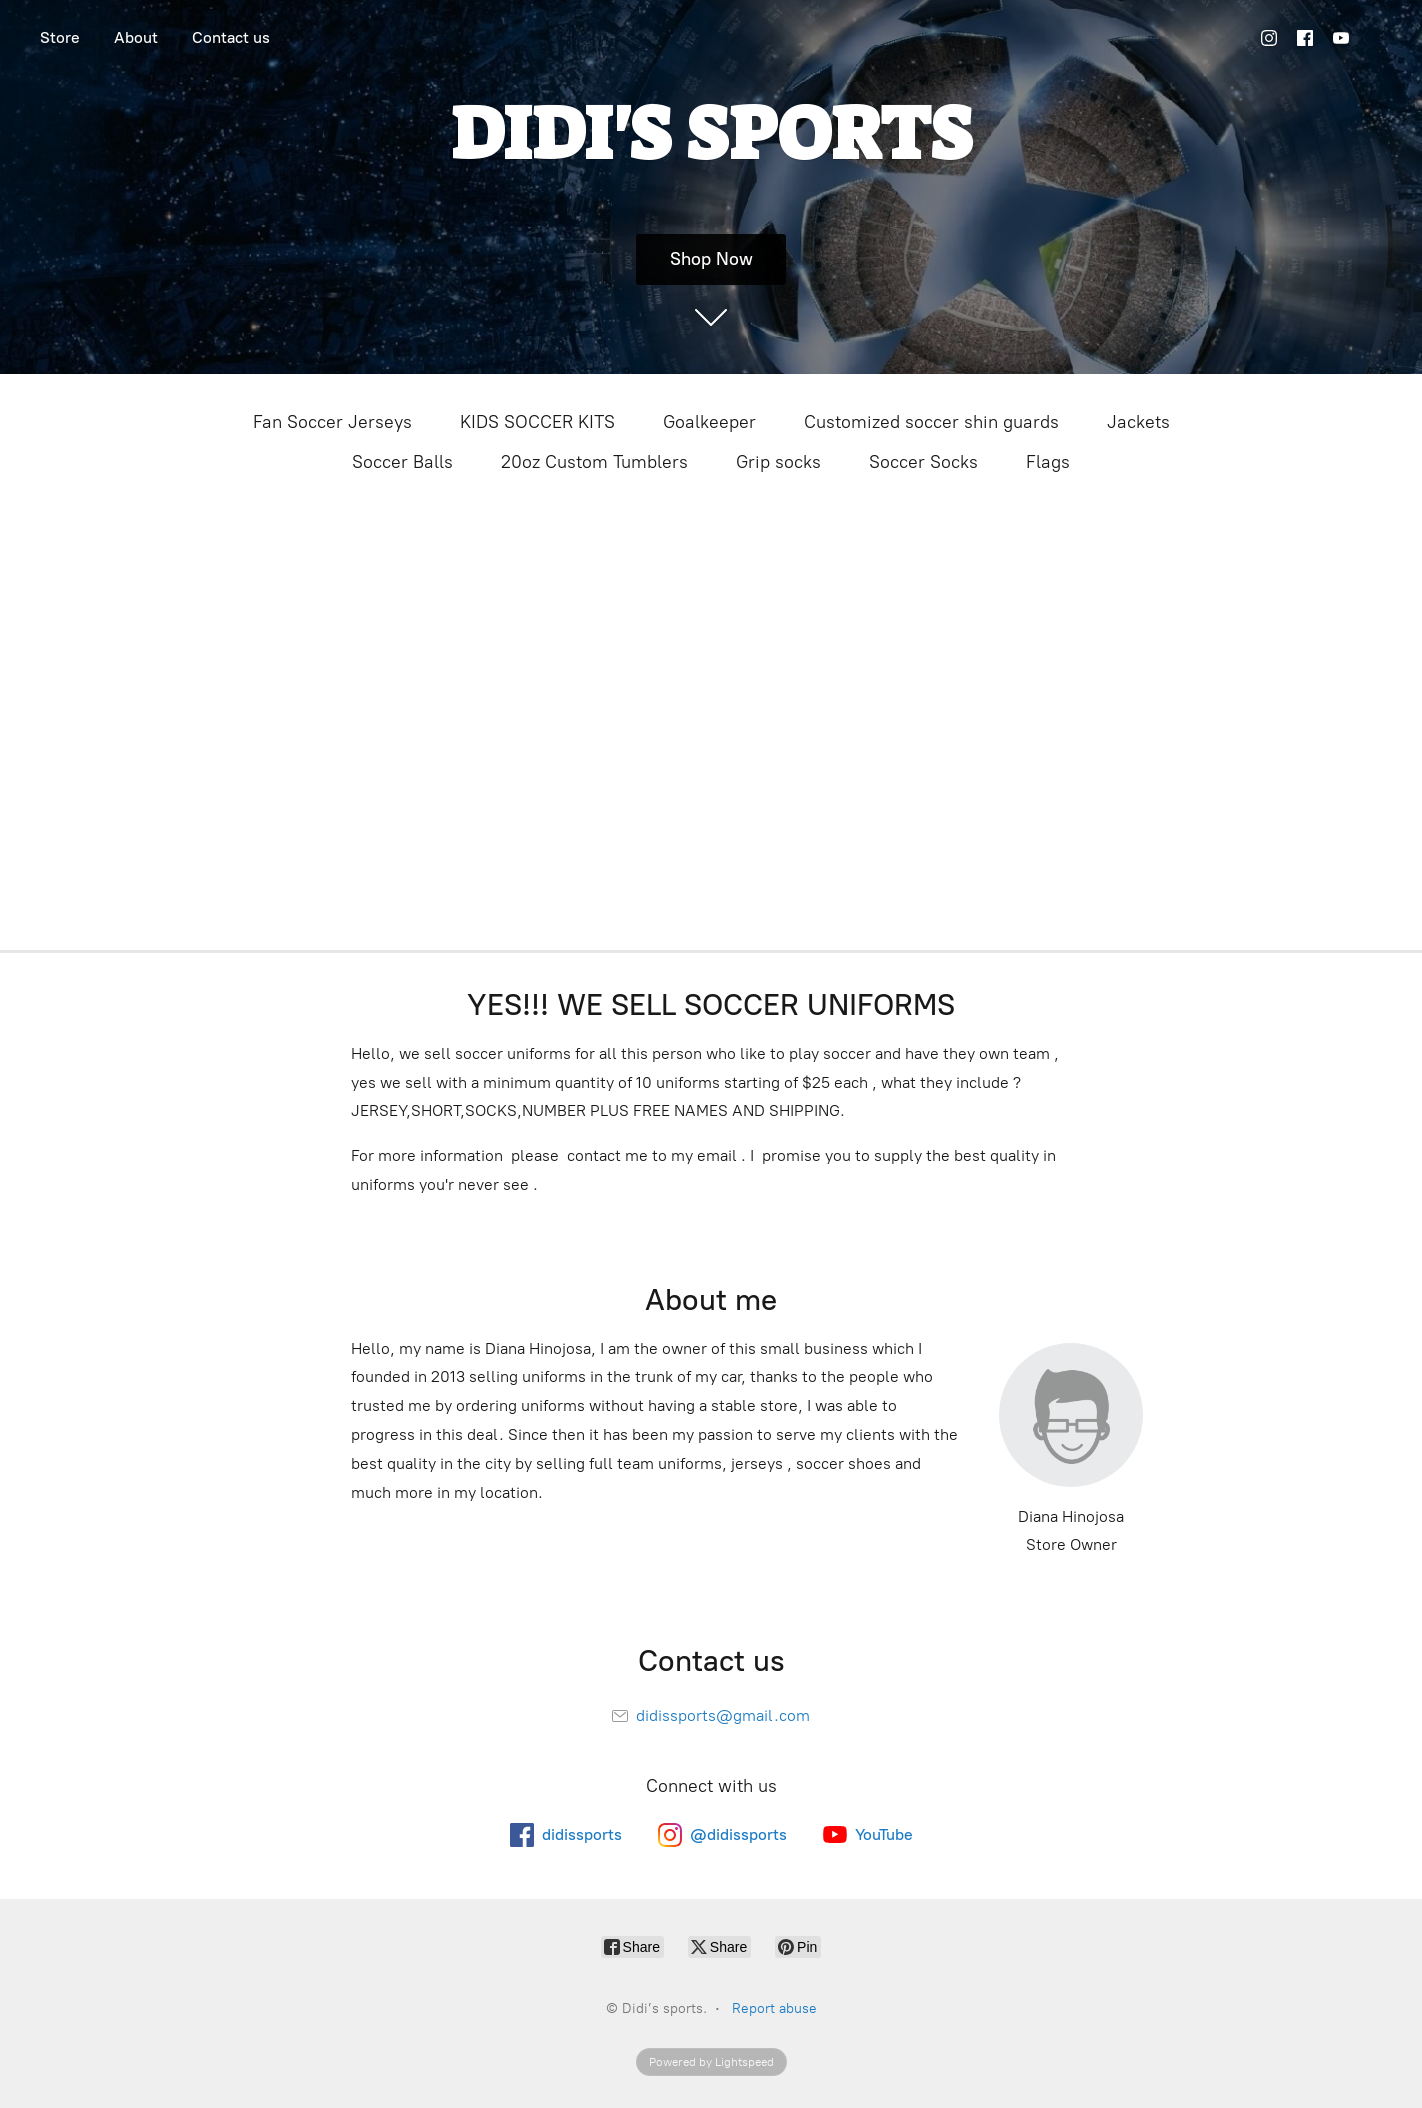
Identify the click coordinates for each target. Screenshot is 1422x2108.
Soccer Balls (402, 462)
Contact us (231, 37)
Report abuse (774, 2008)
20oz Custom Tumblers (594, 462)
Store (60, 37)
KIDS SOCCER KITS (537, 422)
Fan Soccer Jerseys (332, 422)
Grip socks (778, 462)
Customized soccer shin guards (931, 422)
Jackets (1138, 422)
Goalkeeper (709, 422)
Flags (1048, 462)
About (136, 37)
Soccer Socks (923, 462)
